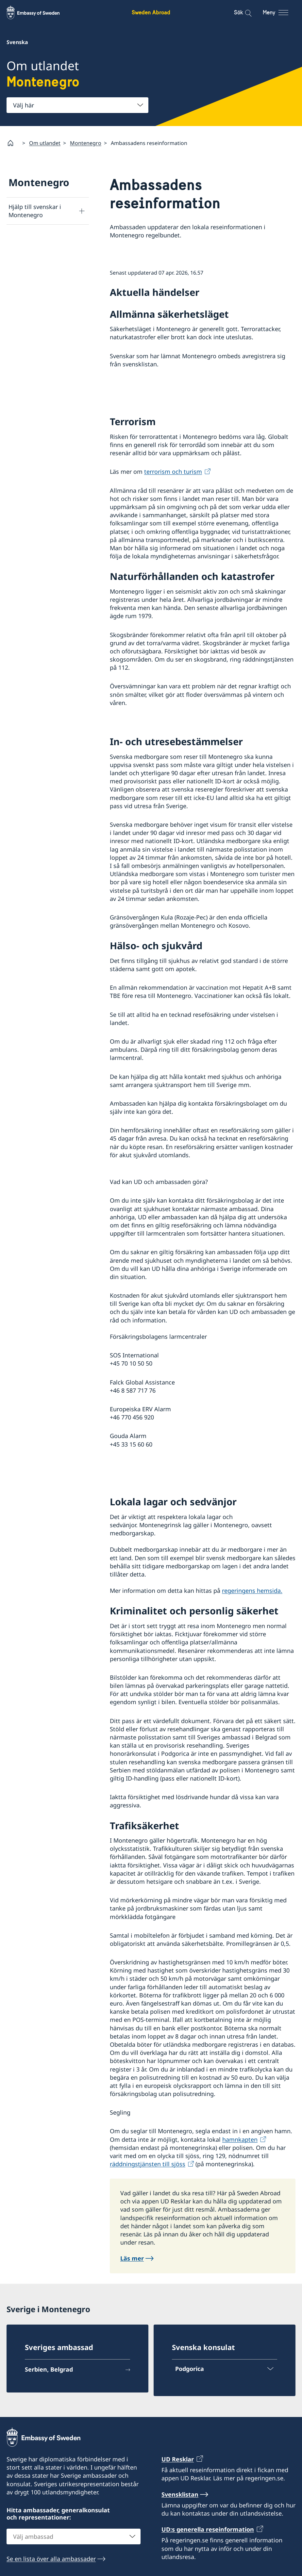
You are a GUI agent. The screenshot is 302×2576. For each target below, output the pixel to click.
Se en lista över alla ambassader (51, 2559)
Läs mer (132, 2259)
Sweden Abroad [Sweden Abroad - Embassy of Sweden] (151, 12)
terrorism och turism (173, 471)
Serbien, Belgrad (49, 2369)
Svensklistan (179, 2494)
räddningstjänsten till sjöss (147, 2164)
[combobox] (77, 105)
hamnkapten (240, 2139)
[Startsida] (13, 143)
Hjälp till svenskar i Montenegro (34, 211)
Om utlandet (44, 143)
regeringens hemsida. (252, 1590)
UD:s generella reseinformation (207, 2529)
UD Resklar (177, 2459)
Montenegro (85, 143)
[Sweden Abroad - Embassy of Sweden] (39, 12)
